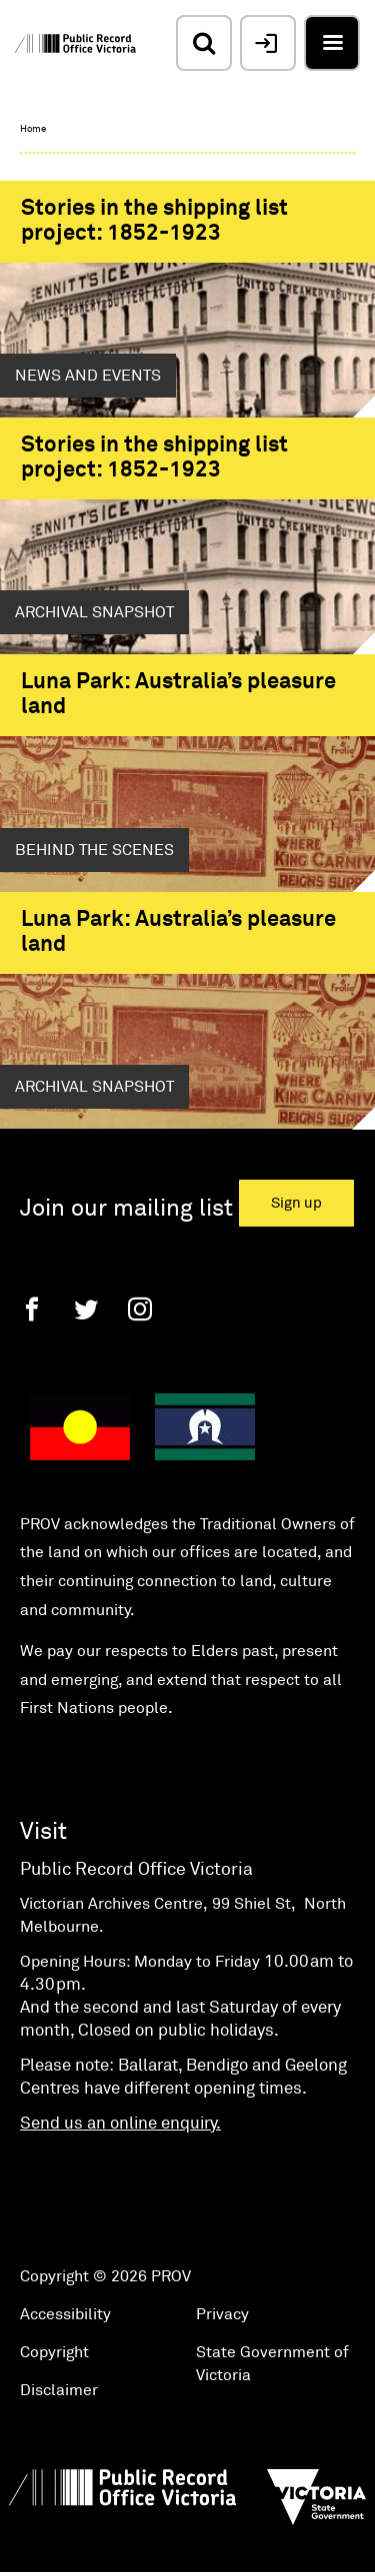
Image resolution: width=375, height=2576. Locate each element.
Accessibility (65, 2314)
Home (33, 129)
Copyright (54, 2352)
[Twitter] (86, 1308)
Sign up (296, 1203)
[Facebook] (32, 1308)
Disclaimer (59, 2390)
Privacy (222, 2314)
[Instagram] (140, 1308)
